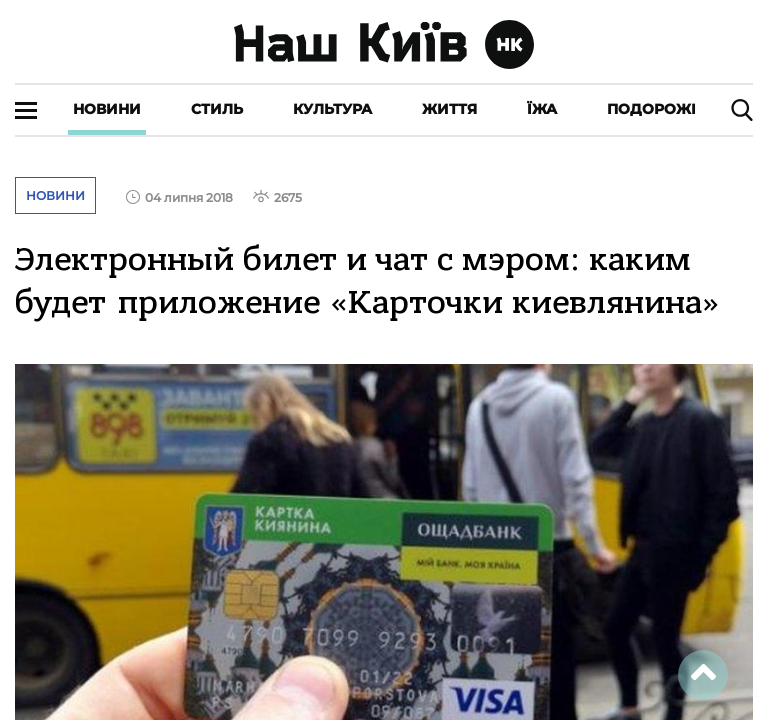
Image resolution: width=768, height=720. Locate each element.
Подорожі (651, 109)
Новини (107, 109)
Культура (332, 109)
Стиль (217, 109)
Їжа (542, 109)
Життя (449, 109)
